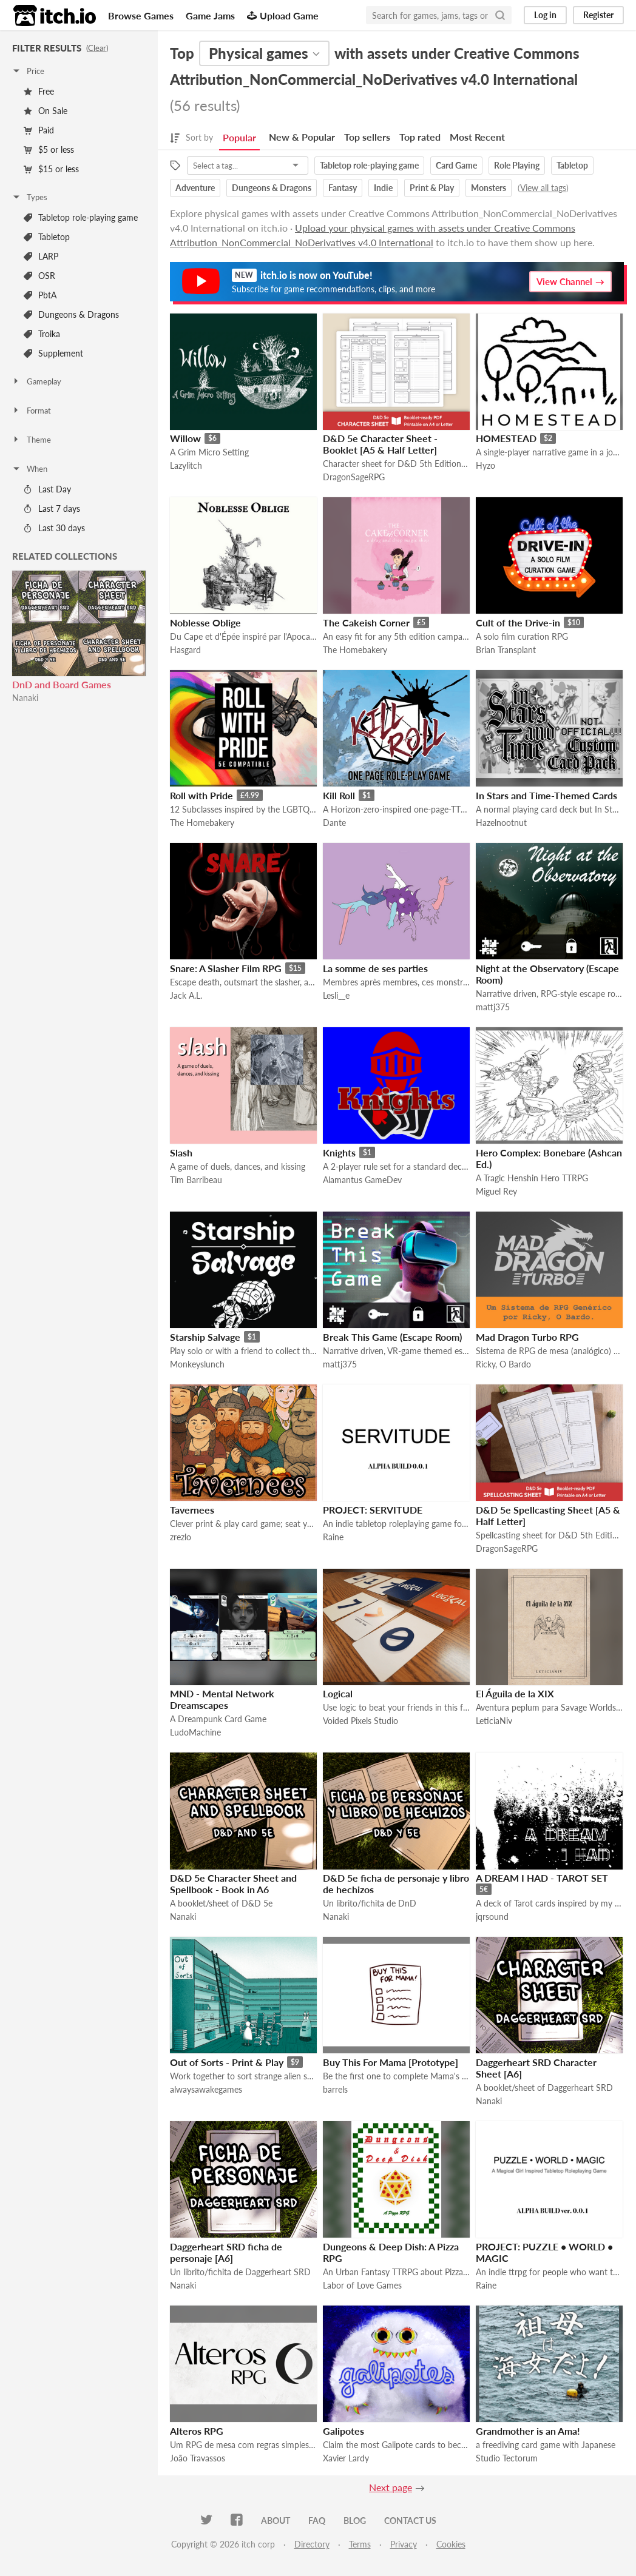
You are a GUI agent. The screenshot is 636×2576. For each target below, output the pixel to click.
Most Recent (477, 137)
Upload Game (283, 15)
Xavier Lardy (346, 2458)
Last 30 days (54, 528)
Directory (312, 2544)
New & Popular (302, 137)
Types (29, 197)
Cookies (450, 2544)
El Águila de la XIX (515, 1693)
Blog (354, 2520)
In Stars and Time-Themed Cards (546, 795)
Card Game (456, 165)
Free (39, 91)
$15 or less (51, 169)
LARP (41, 256)
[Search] (500, 15)
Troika (42, 334)
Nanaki (25, 698)
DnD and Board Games (61, 684)
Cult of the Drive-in (518, 622)
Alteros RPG (196, 2431)
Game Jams (210, 15)
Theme (31, 439)
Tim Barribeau (196, 1180)
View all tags (543, 188)
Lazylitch (186, 465)
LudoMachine (195, 1732)
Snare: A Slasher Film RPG (226, 968)
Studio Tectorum (507, 2458)
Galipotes (343, 2431)
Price (28, 71)
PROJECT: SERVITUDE (372, 1509)
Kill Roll (339, 795)
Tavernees (192, 1509)
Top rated (420, 137)
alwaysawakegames (206, 2089)
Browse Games (141, 15)
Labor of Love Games (362, 2285)
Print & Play (432, 188)
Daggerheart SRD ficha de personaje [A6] (226, 2252)
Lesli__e (336, 995)
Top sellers (367, 137)
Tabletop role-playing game (81, 217)
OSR (39, 275)
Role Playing (517, 165)
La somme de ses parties (375, 968)
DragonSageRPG (354, 477)
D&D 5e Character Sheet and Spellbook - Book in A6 (233, 1883)
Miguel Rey (496, 1191)
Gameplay (36, 381)
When (29, 469)
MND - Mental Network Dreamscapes (222, 1699)
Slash (181, 1152)
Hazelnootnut (501, 822)
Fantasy (342, 188)
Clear (97, 48)
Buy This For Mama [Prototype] (390, 2062)
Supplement (53, 353)
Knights (339, 1152)
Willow (185, 438)
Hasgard (185, 650)
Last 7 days (52, 508)
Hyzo (485, 465)
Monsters (488, 188)
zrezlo (180, 1537)
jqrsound (492, 1916)
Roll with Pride (201, 795)
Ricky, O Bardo (503, 1364)
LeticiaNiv (494, 1721)
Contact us (410, 2520)
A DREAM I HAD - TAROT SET (542, 1877)
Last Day (47, 489)
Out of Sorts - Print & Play (226, 2062)
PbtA (40, 295)
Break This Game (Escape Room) (392, 1337)
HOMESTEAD (506, 438)
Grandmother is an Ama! (528, 2431)
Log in (545, 15)
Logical (338, 1693)
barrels (335, 2089)
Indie (383, 188)
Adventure (195, 188)
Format (31, 410)
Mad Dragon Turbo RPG (527, 1337)
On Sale (45, 111)
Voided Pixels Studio (360, 1721)
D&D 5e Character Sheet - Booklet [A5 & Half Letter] (380, 443)
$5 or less (49, 149)
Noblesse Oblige (205, 622)
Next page (390, 2487)
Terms (360, 2544)
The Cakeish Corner (366, 622)
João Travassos (197, 2458)
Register (598, 15)
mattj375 (493, 1007)
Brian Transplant (506, 650)
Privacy (403, 2544)
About (275, 2520)
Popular (239, 137)
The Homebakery (355, 650)
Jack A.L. (186, 995)
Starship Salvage (205, 1337)
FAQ (316, 2520)
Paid (39, 130)
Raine (333, 1537)
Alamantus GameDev (362, 1180)
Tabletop (47, 237)
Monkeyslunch (197, 1364)
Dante (334, 822)
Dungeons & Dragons (71, 314)
